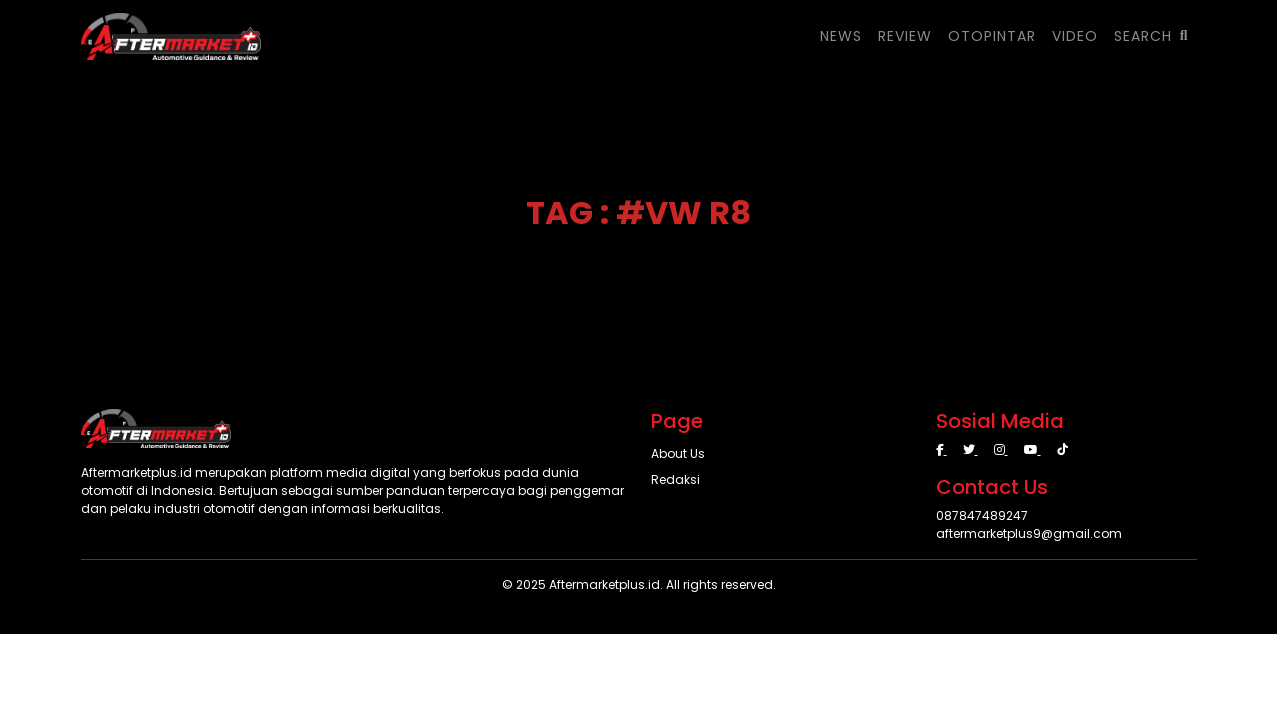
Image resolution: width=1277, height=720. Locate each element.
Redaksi (675, 479)
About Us (678, 453)
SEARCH (1151, 36)
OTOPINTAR (992, 36)
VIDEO (1075, 36)
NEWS (841, 36)
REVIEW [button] (905, 36)
